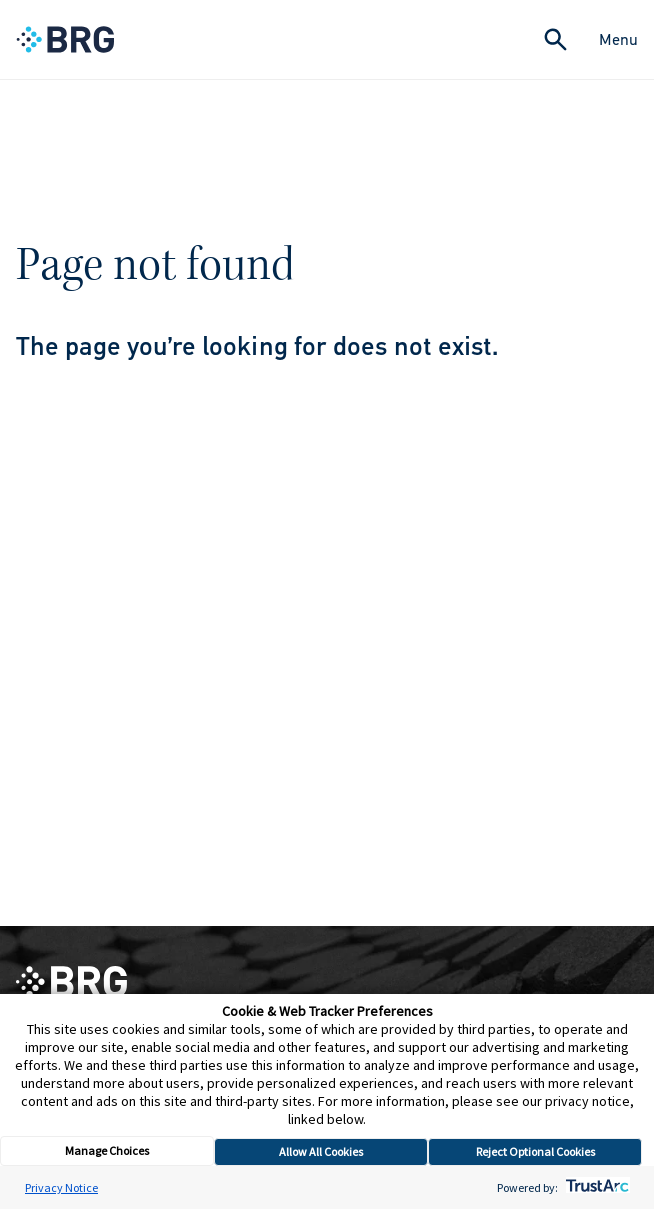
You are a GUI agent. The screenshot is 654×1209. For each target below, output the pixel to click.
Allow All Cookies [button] (321, 1151)
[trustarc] (595, 1187)
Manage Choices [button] (107, 1150)
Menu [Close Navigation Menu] (618, 39)
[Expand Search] (555, 39)
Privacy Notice (61, 1187)
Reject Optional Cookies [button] (535, 1151)
